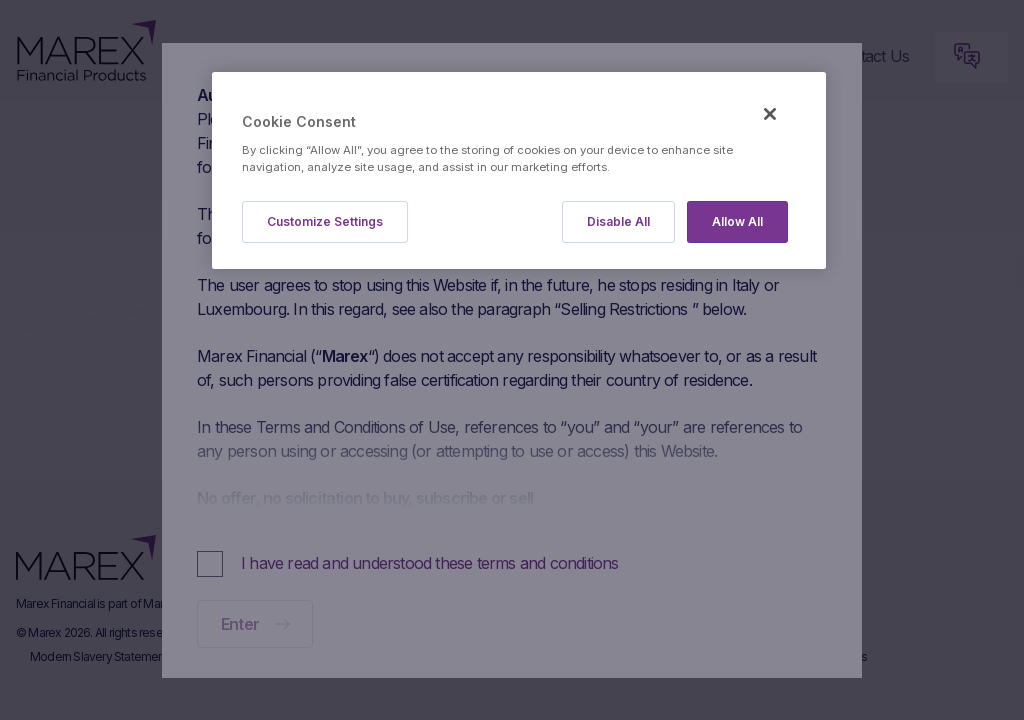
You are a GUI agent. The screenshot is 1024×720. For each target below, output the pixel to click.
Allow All (737, 221)
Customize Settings (325, 221)
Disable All (618, 221)
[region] (519, 170)
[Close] (770, 114)
